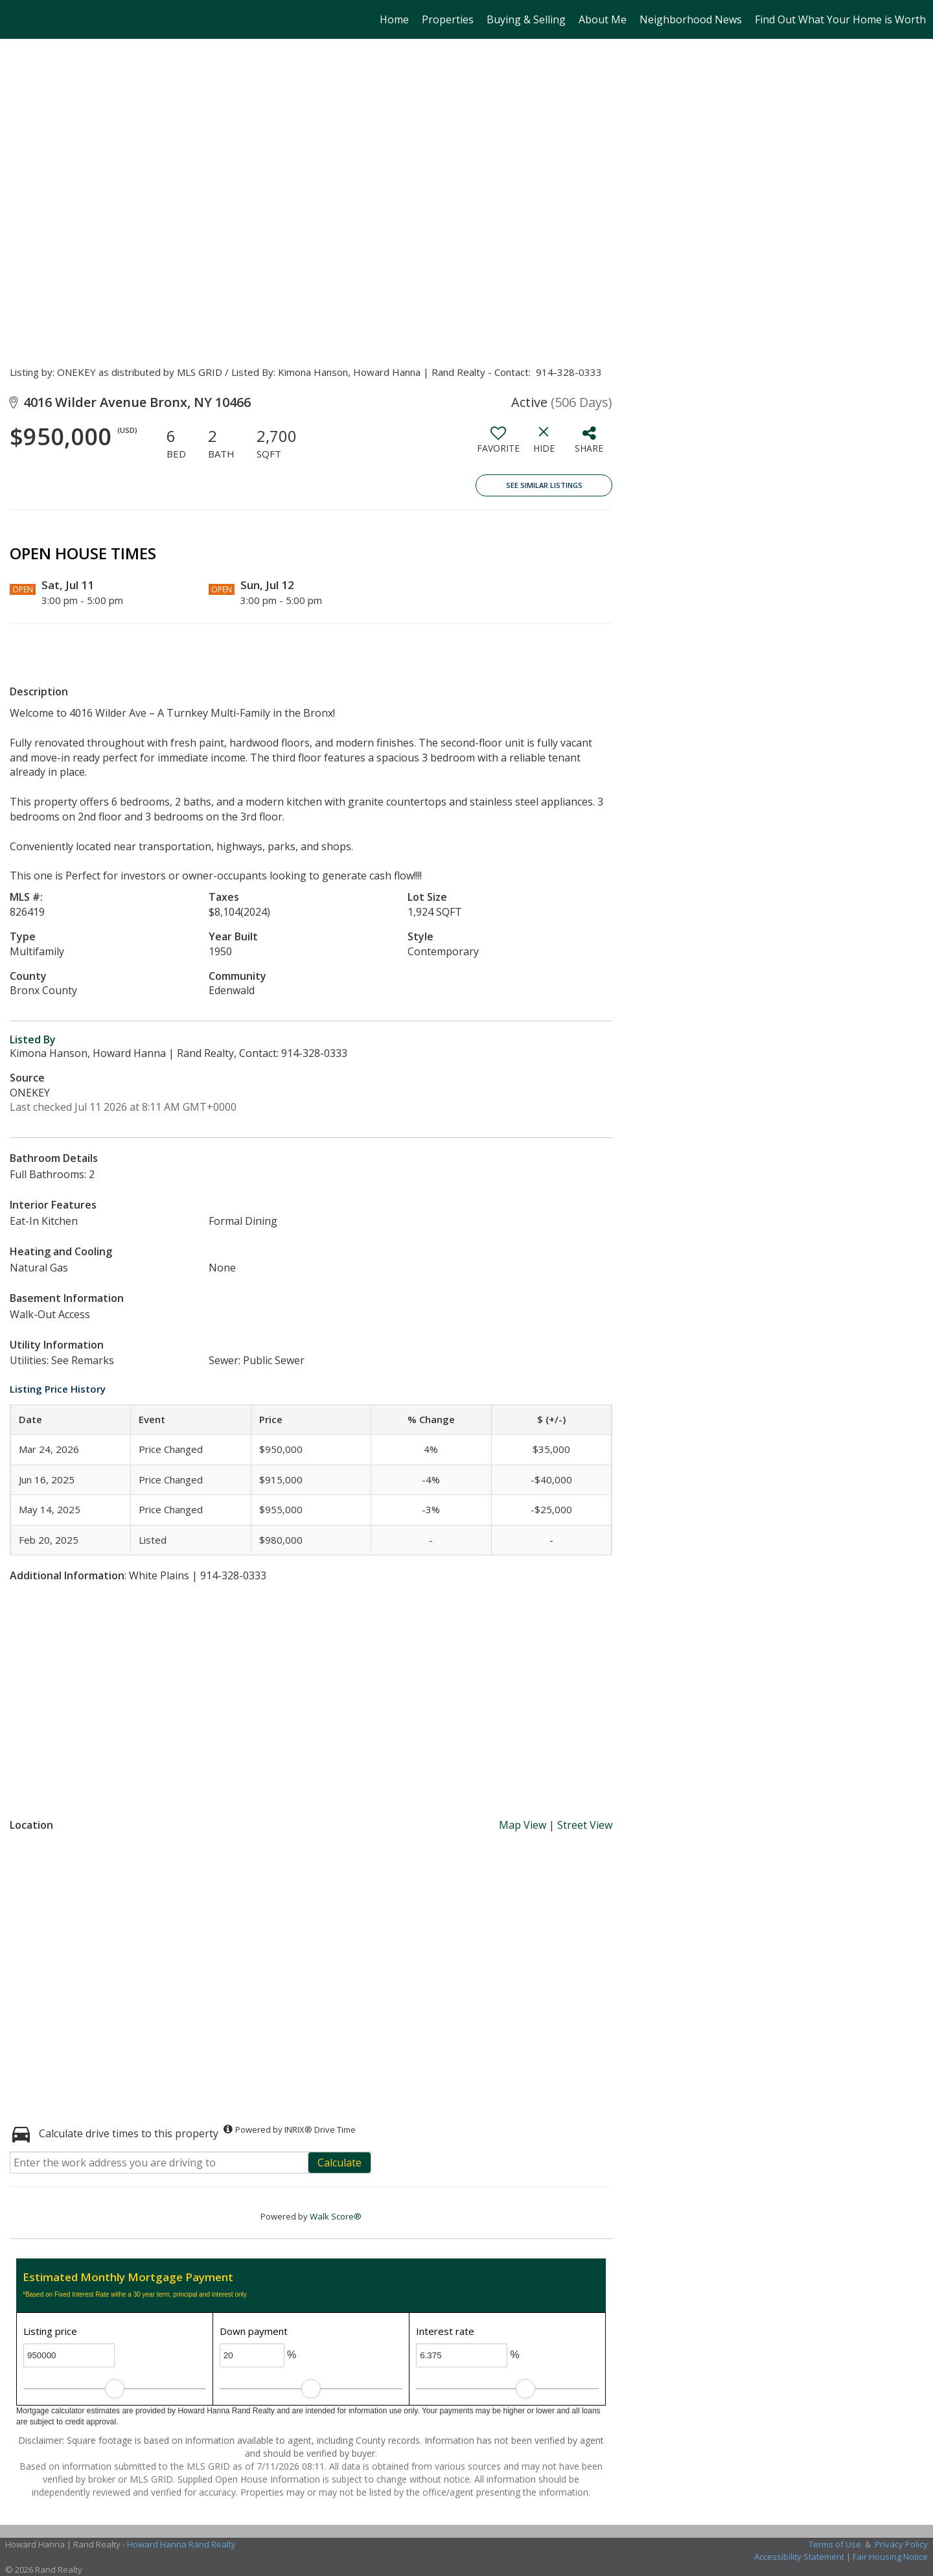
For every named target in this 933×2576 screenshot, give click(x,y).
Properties (448, 19)
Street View (584, 1825)
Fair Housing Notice (890, 2556)
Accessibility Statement (799, 2556)
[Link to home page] (16, 19)
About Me (603, 19)
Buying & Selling (526, 19)
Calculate (339, 2162)
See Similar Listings (544, 485)
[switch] (498, 444)
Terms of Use (835, 2544)
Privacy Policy (901, 2544)
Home (394, 19)
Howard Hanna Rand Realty (181, 2544)
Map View (522, 1825)
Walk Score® (336, 2216)
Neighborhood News (690, 19)
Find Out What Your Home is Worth (840, 19)
